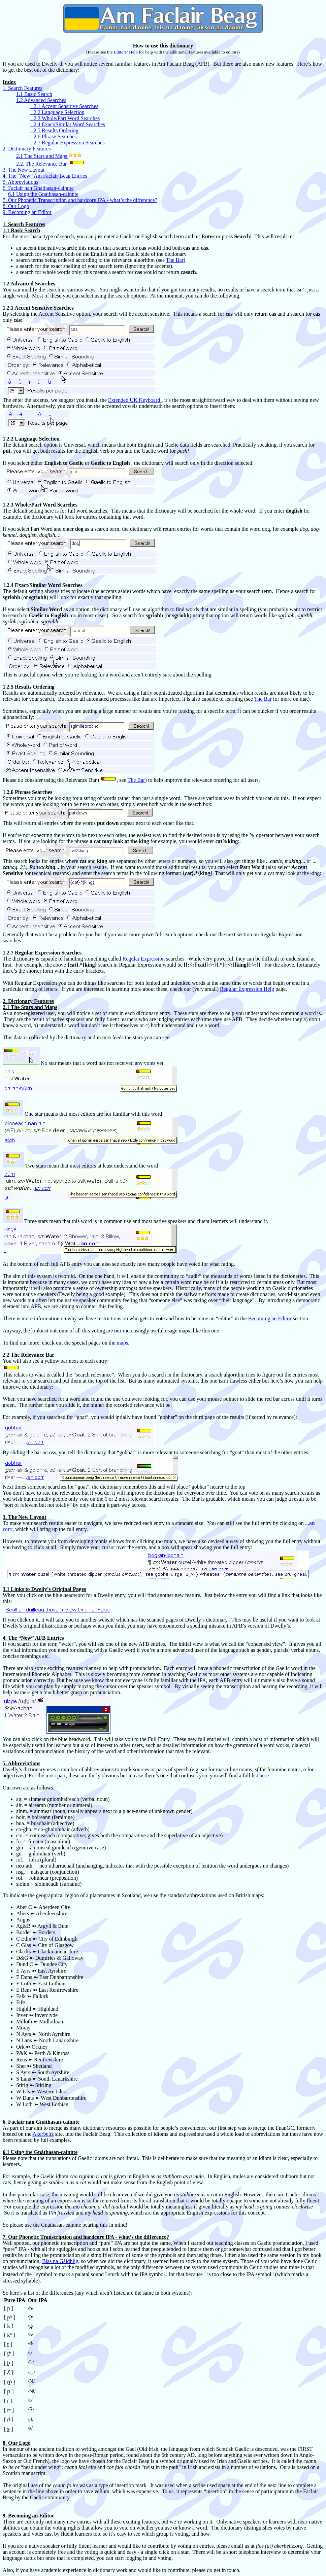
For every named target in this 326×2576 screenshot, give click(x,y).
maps (122, 1343)
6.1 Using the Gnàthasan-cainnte (43, 194)
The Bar (175, 260)
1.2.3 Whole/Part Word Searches (65, 118)
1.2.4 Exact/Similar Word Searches (67, 124)
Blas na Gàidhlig (60, 2261)
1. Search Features (22, 88)
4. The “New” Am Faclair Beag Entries (45, 176)
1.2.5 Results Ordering (54, 130)
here (264, 1775)
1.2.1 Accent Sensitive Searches (64, 106)
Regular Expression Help (247, 989)
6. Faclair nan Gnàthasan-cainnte (38, 188)
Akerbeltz (43, 2134)
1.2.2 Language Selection (57, 112)
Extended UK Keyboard (135, 400)
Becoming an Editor (270, 1318)
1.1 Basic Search (34, 94)
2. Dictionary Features (27, 148)
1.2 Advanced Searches (41, 100)
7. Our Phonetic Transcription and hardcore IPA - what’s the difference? (80, 200)
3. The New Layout (23, 170)
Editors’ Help (126, 52)
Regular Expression (144, 959)
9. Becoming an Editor (27, 212)
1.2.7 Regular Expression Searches (67, 142)
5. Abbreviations (20, 182)
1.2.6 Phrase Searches (53, 136)
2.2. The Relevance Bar (42, 164)
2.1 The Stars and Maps (42, 156)
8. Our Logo (16, 206)
